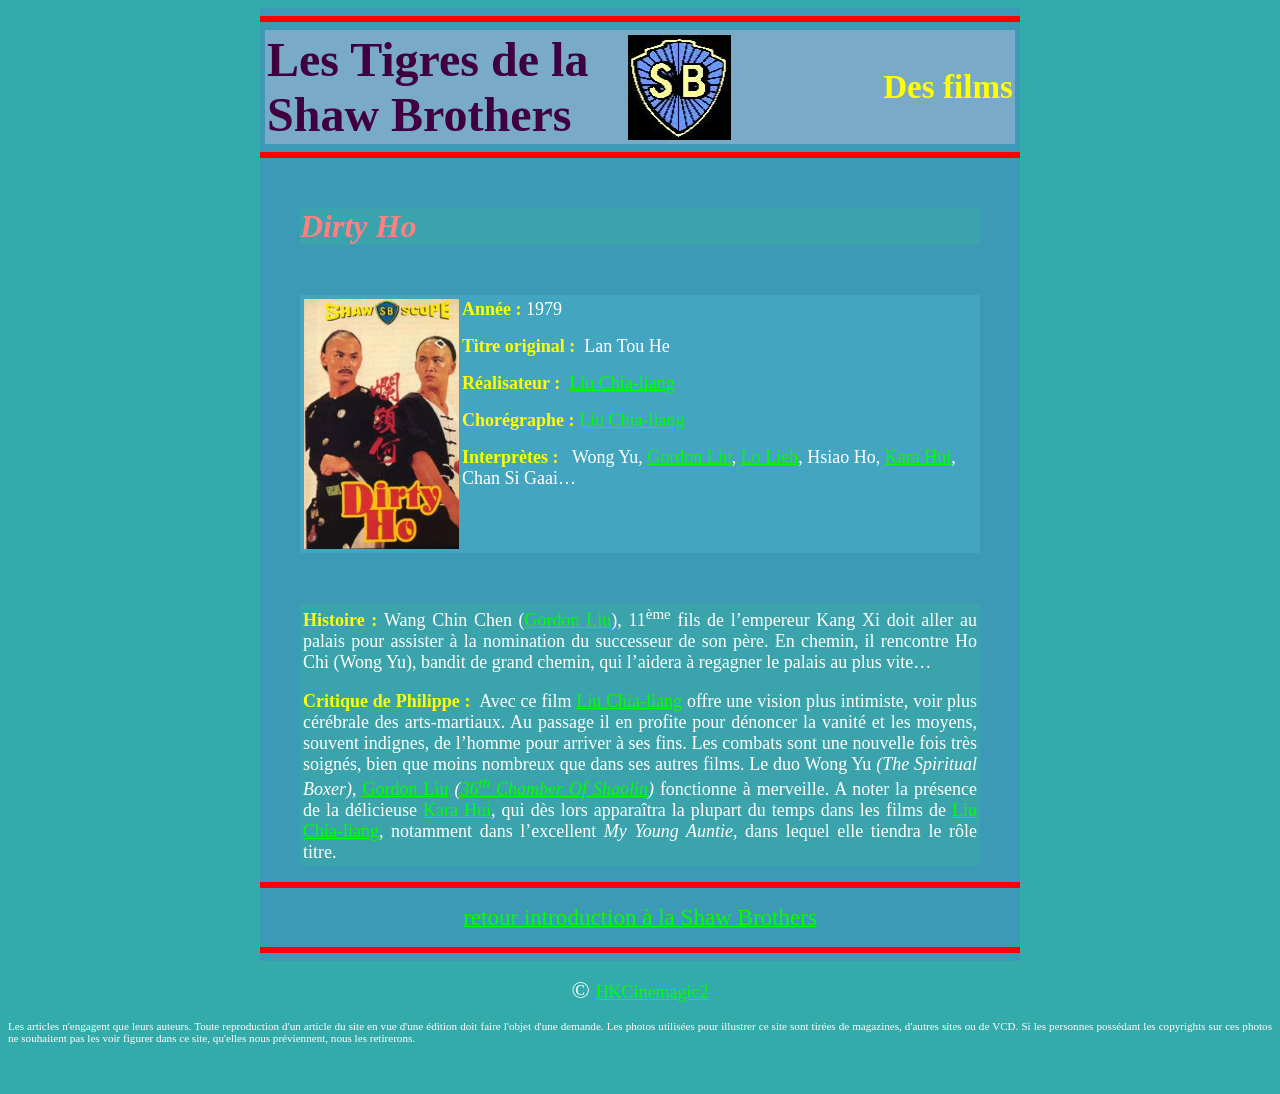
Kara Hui (918, 457)
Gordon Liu (689, 457)
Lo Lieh (769, 457)
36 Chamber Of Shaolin (554, 789)
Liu (584, 383)
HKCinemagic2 (652, 992)
